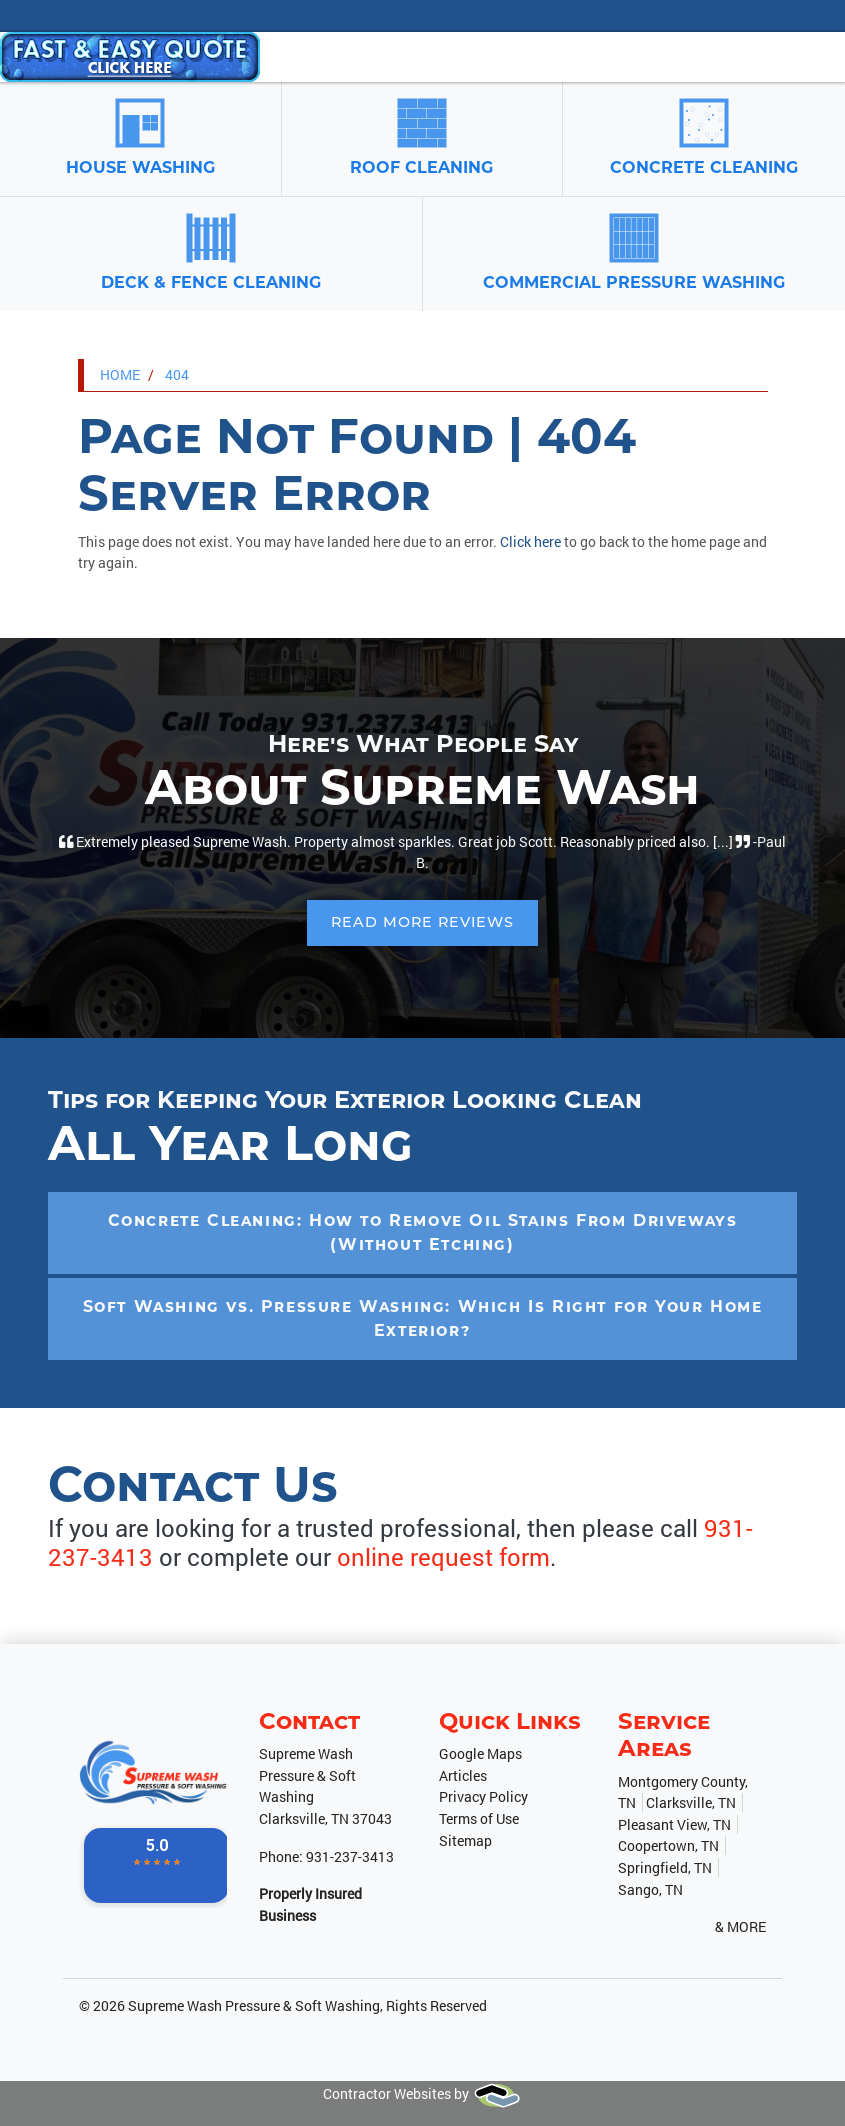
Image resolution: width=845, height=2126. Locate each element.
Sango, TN (650, 1889)
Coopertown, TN (668, 1845)
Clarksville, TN (691, 1802)
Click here (530, 541)
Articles (463, 1775)
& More (740, 1926)
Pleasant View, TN (674, 1824)
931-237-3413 (350, 1856)
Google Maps (480, 1753)
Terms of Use (479, 1818)
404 (177, 374)
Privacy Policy (483, 1796)
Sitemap (465, 1840)
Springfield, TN (665, 1867)
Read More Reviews (422, 922)
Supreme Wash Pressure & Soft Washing (254, 2005)
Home (120, 374)
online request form (443, 1557)
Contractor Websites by (422, 2093)
